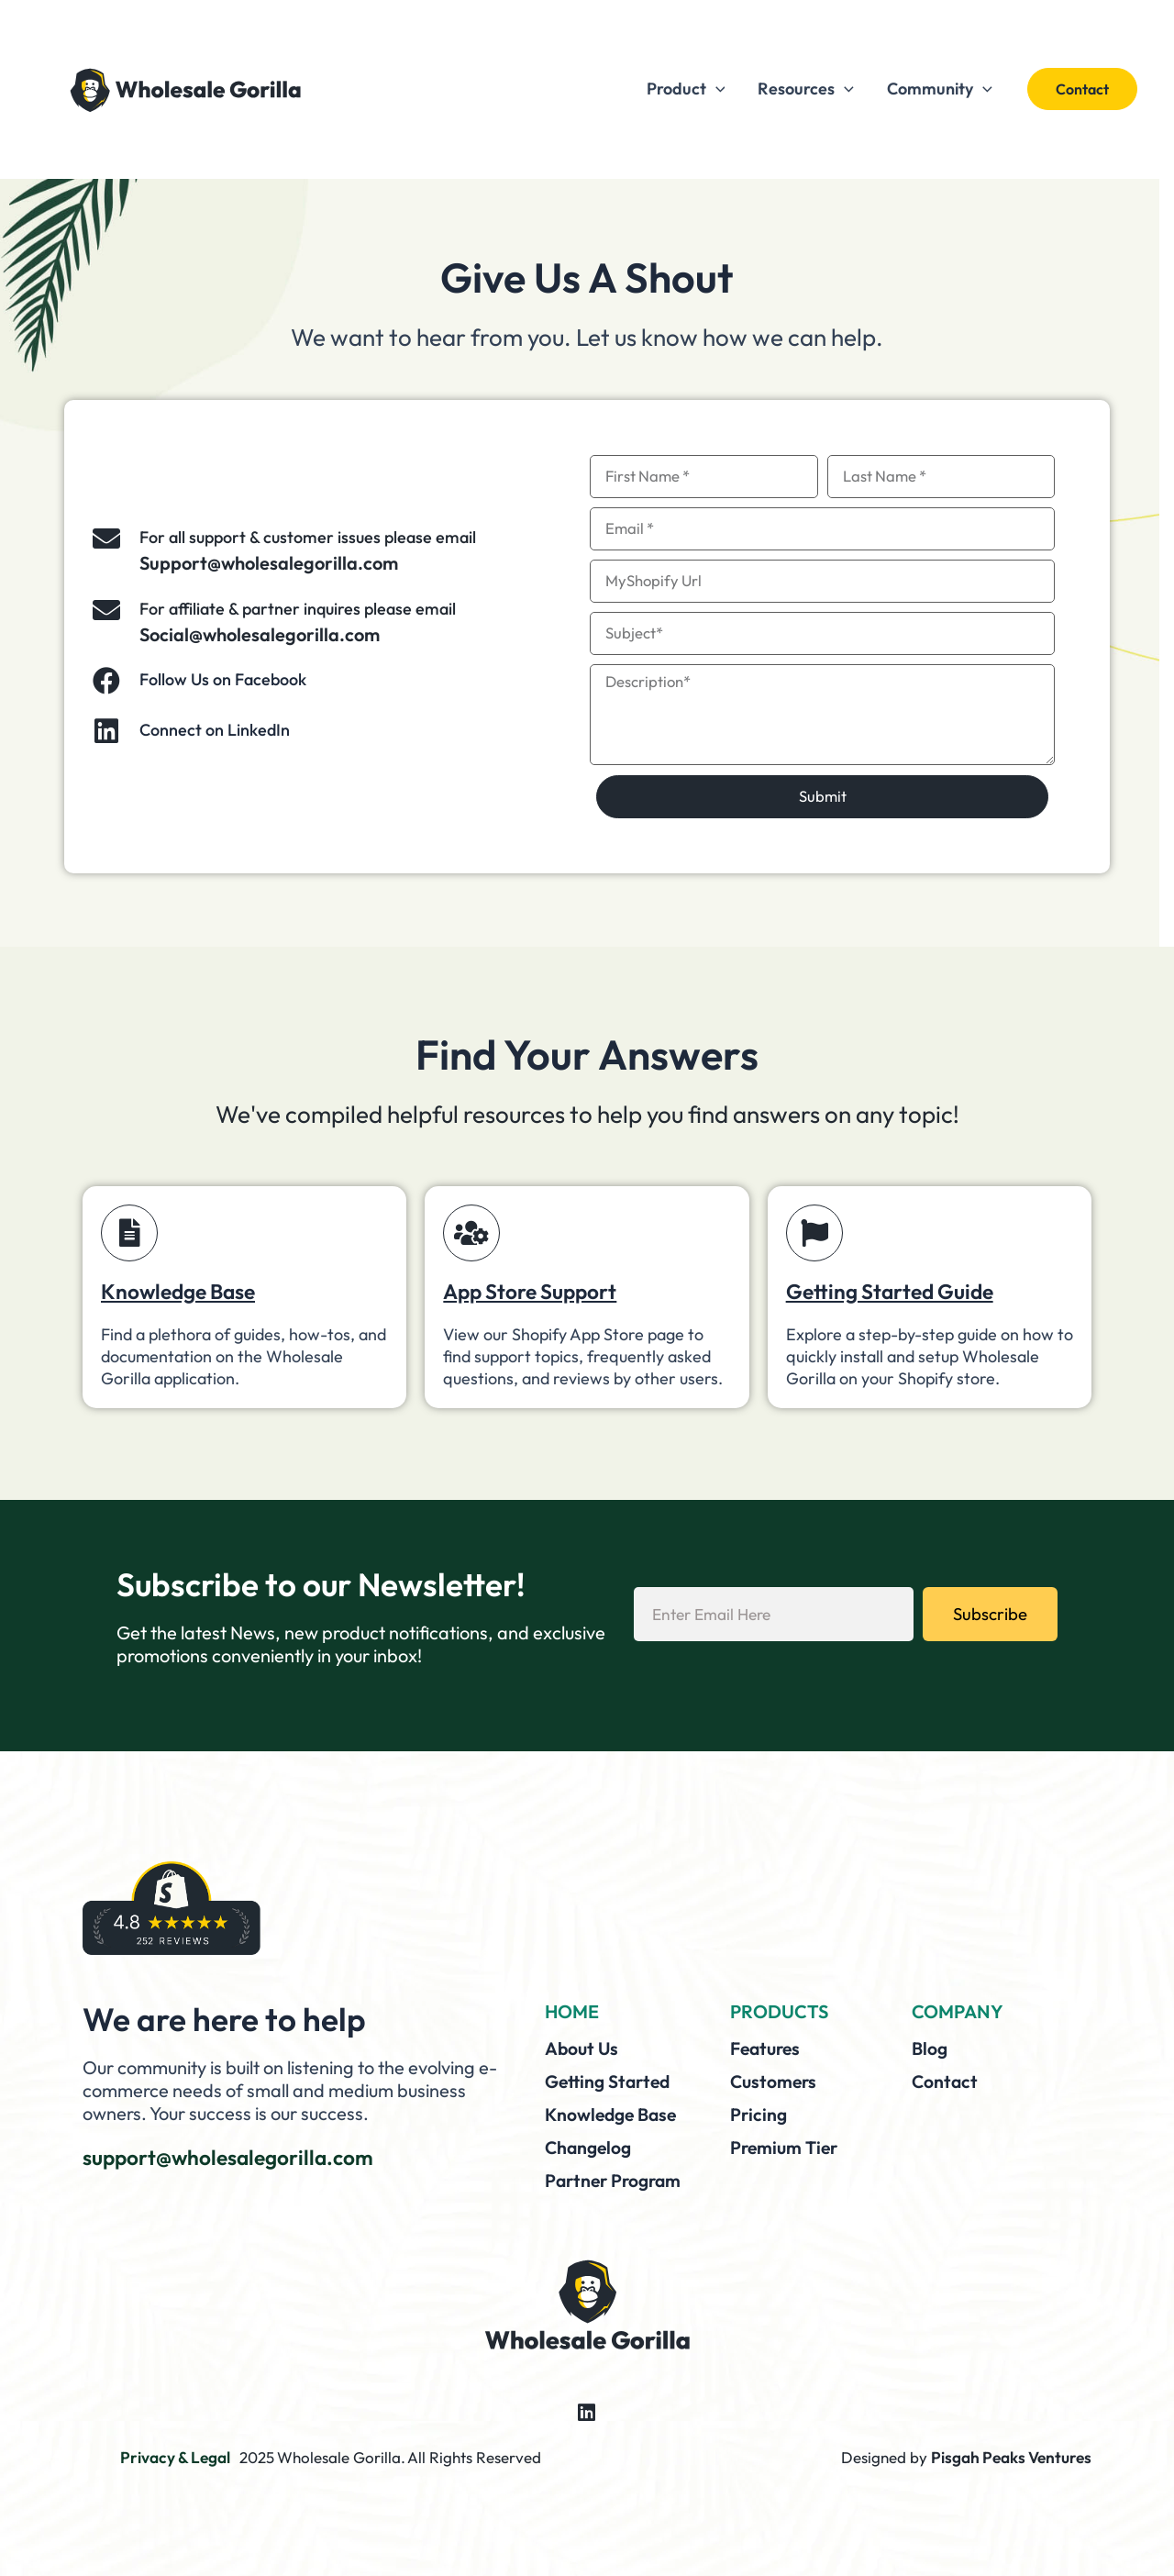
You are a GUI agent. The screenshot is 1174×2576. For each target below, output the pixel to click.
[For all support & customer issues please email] (106, 538)
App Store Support (535, 1291)
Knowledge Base (183, 1291)
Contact (946, 2080)
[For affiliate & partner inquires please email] (106, 610)
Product (686, 89)
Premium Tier (786, 2144)
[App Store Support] (471, 1233)
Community (939, 89)
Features (767, 2048)
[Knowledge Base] (129, 1233)
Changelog (590, 2144)
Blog (930, 2048)
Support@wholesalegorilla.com (268, 562)
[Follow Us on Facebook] (106, 680)
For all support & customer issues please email (307, 537)
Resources (806, 89)
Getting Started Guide (896, 1291)
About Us (583, 2048)
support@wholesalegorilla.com (236, 2157)
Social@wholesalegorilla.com (259, 634)
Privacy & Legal (175, 2454)
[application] (715, 89)
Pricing (759, 2112)
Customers (775, 2080)
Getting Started (611, 2080)
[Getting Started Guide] (814, 1233)
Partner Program (616, 2176)
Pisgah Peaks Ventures (1012, 2454)
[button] (1082, 89)
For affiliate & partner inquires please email (297, 608)
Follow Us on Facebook (222, 679)
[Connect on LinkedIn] (106, 731)
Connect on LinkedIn (214, 729)
